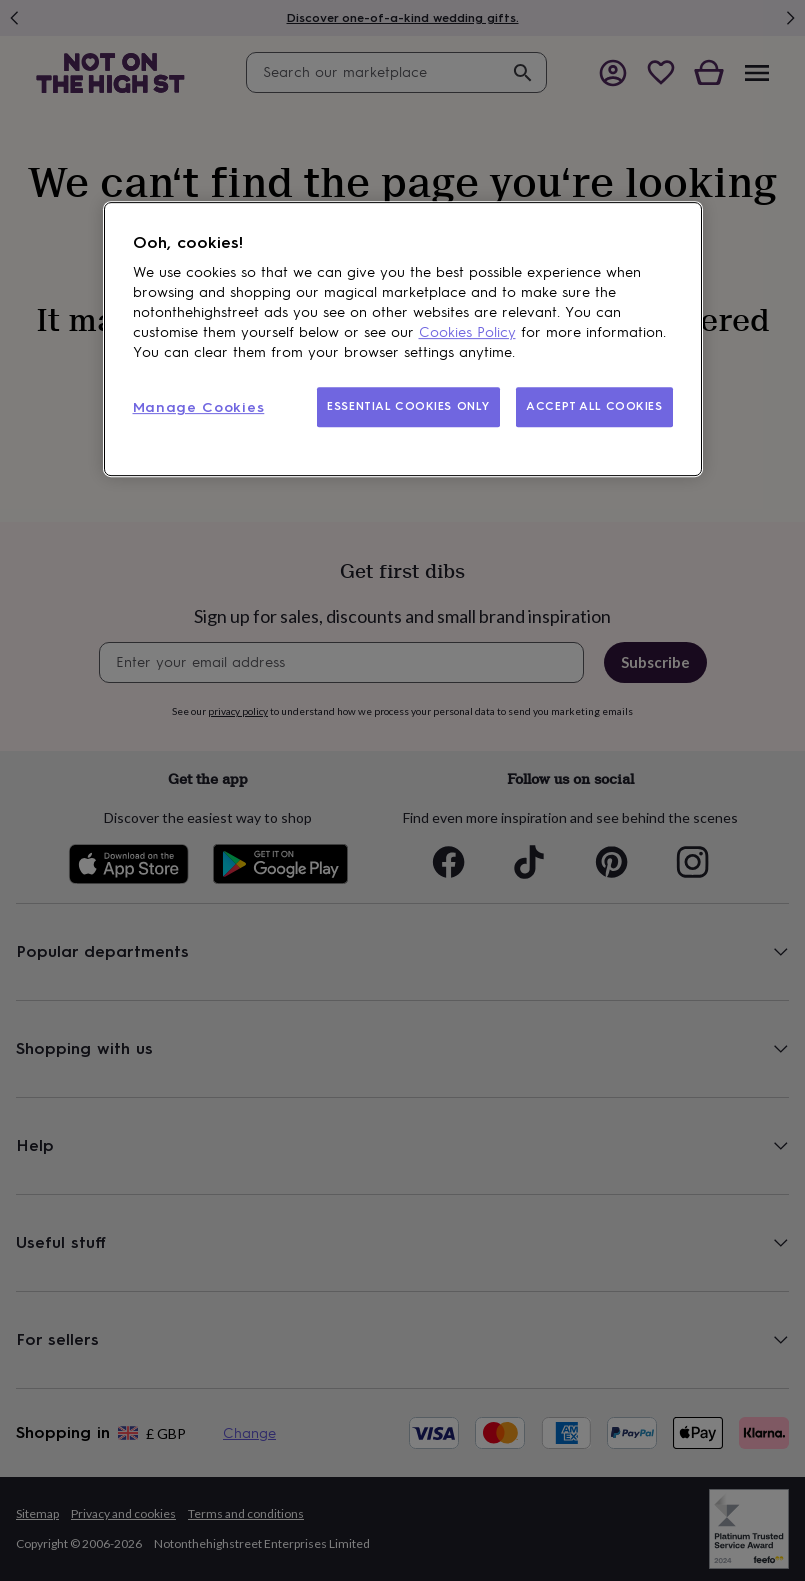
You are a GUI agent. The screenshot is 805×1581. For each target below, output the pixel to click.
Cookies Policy (467, 332)
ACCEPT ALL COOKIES (594, 406)
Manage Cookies (199, 407)
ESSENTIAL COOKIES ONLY (408, 406)
